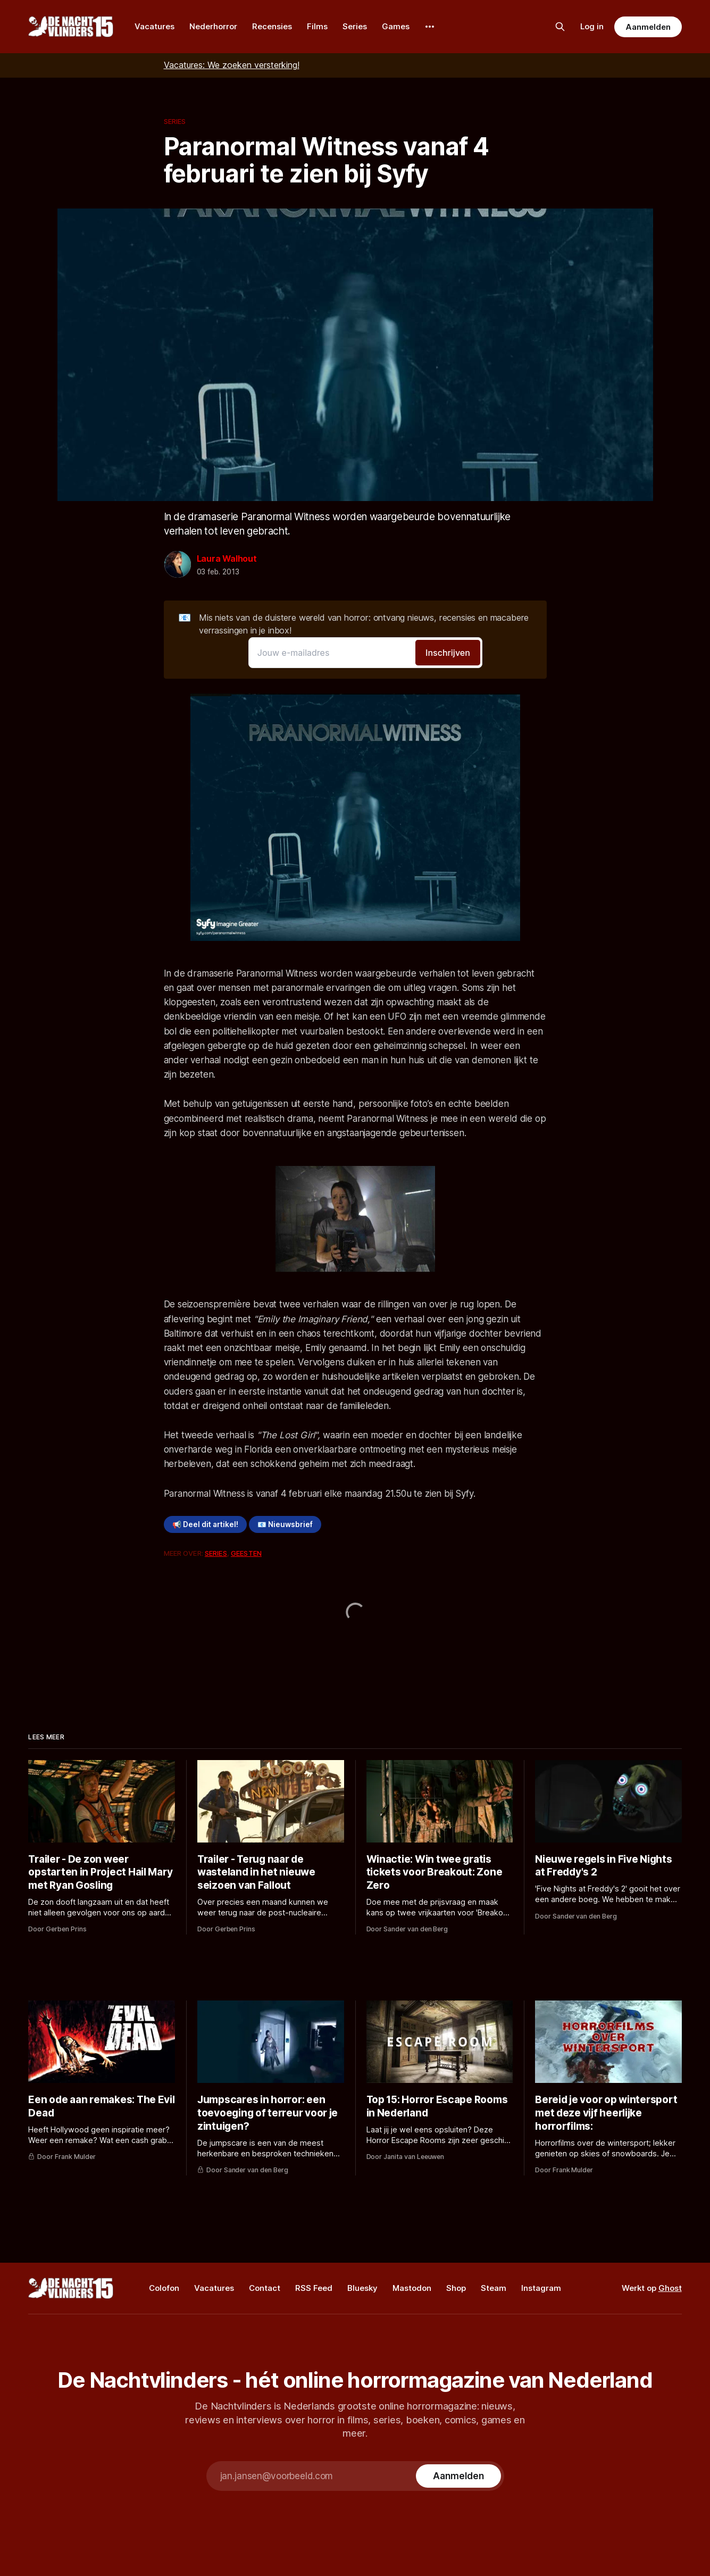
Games (396, 26)
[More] (429, 26)
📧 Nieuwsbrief (285, 1524)
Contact (264, 2288)
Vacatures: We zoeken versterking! (231, 65)
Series (355, 26)
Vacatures (154, 26)
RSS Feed (313, 2288)
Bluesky (362, 2288)
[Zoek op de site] (560, 26)
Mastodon (411, 2288)
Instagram (541, 2288)
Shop (456, 2288)
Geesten (246, 1553)
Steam (493, 2288)
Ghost (670, 2288)
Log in (592, 26)
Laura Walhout (227, 558)
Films (317, 26)
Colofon (164, 2288)
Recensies (272, 26)
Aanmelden (647, 27)
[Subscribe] (458, 2476)
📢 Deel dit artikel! (205, 1524)
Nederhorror (213, 26)
